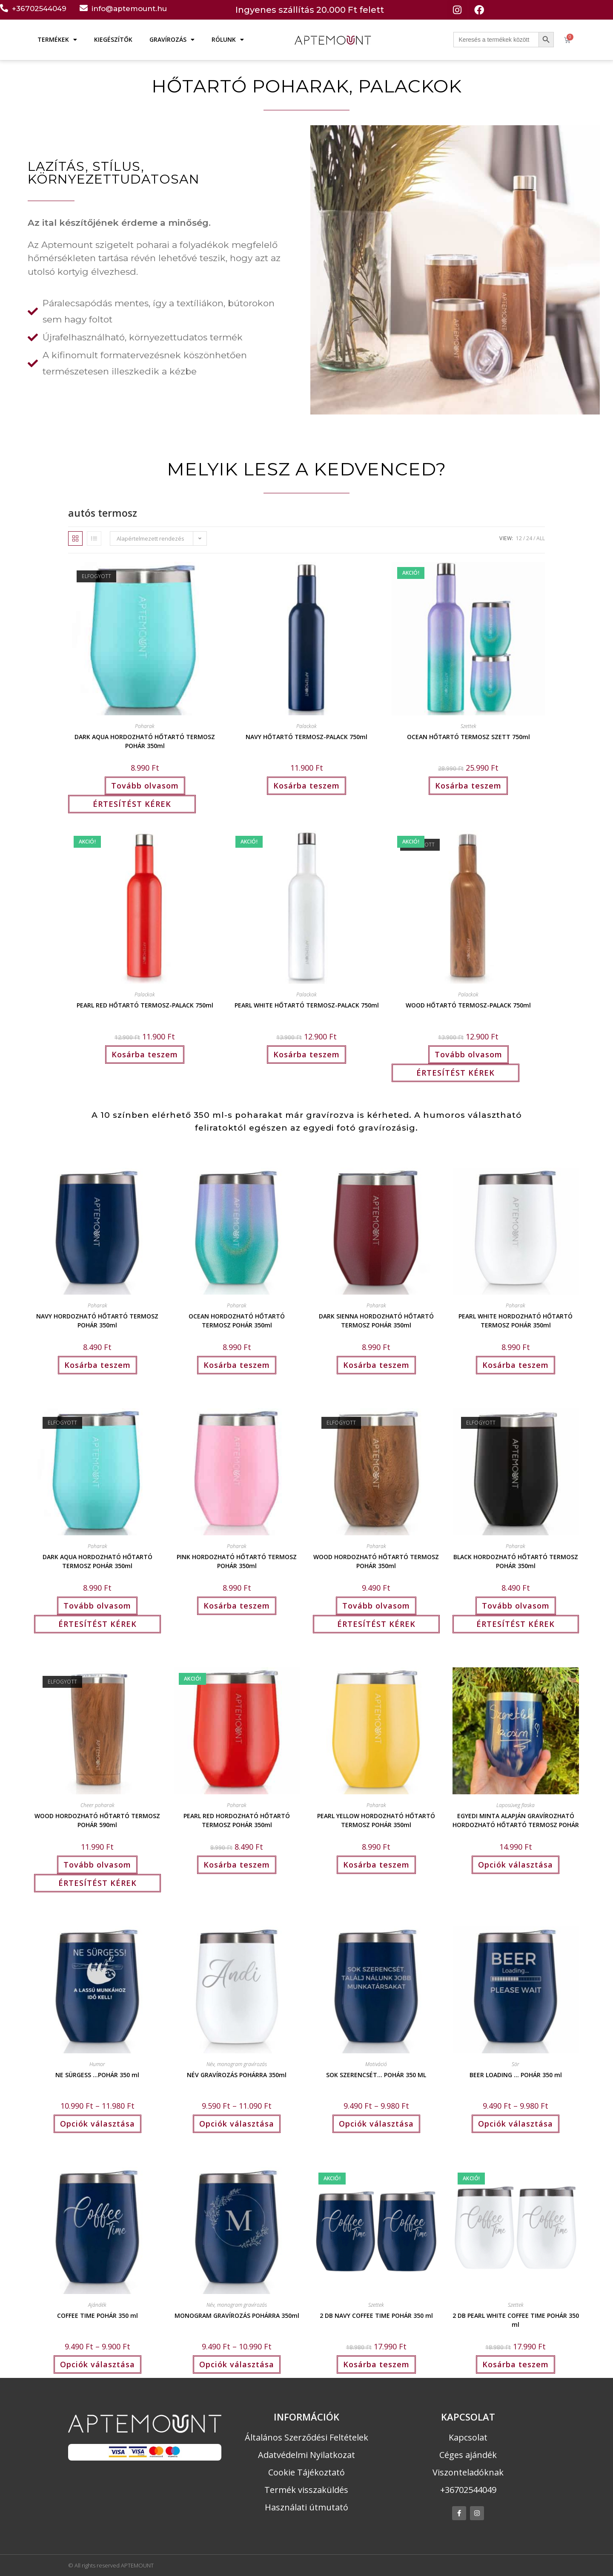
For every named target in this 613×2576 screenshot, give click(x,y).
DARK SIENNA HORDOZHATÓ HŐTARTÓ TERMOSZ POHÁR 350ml (376, 1319)
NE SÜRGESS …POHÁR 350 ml (97, 2075)
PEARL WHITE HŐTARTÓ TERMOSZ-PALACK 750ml (307, 1005)
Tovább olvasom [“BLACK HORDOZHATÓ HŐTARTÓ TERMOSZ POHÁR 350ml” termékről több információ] (516, 1605)
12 (519, 538)
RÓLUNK (228, 39)
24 (529, 538)
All (540, 538)
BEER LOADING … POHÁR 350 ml (516, 2075)
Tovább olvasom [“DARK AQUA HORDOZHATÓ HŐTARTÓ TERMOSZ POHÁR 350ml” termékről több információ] (145, 785)
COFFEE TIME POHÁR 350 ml (97, 2315)
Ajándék (97, 2304)
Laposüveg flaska (515, 1805)
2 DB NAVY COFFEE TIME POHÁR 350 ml (376, 2315)
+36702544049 (39, 8)
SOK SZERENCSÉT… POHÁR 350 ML (376, 2075)
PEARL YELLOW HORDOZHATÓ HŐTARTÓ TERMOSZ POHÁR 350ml (376, 1819)
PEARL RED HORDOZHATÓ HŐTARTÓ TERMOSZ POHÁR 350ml (236, 1819)
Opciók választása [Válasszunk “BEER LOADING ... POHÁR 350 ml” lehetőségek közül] (515, 2123)
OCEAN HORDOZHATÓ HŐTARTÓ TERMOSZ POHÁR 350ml (237, 1319)
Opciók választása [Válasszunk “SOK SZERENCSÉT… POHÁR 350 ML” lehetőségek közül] (376, 2123)
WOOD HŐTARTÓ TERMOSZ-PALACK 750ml (468, 1005)
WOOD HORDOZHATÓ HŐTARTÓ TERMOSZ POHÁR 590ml (97, 1819)
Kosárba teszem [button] (306, 785)
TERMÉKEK (57, 39)
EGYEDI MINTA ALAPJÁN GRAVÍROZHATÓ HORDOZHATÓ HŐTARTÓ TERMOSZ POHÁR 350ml (516, 1819)
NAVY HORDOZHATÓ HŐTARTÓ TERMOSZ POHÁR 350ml (97, 1319)
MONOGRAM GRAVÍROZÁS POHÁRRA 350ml (237, 2315)
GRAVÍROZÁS (172, 39)
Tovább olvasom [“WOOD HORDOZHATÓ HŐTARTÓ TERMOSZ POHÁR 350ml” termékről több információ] (376, 1605)
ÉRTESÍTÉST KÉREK (132, 804)
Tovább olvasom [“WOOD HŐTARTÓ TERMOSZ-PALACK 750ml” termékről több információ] (468, 1054)
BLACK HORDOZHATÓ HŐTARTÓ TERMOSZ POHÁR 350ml (515, 1560)
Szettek (468, 726)
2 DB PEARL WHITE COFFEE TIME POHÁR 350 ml (516, 2319)
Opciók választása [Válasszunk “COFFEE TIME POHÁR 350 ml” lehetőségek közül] (97, 2364)
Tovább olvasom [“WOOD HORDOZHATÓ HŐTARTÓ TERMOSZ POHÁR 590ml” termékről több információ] (97, 1864)
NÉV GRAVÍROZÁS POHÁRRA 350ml (236, 2075)
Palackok (306, 726)
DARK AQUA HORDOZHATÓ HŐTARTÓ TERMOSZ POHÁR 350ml (144, 740)
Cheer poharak (97, 1805)
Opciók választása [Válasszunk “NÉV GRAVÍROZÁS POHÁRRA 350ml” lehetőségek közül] (236, 2123)
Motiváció (376, 2064)
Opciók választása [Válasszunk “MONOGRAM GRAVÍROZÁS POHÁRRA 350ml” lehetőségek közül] (236, 2364)
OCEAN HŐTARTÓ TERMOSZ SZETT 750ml (468, 737)
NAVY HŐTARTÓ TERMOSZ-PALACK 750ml (306, 737)
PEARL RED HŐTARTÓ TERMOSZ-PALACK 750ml (145, 1005)
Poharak (145, 726)
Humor (97, 2064)
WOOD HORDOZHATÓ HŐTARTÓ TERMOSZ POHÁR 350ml (376, 1560)
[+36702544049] (4, 8)
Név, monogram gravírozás (236, 2064)
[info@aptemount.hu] (84, 8)
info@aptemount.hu (129, 8)
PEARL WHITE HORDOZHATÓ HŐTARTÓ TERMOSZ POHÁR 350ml (515, 1319)
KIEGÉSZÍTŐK (113, 39)
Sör (515, 2064)
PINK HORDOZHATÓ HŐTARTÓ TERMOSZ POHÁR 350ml (237, 1560)
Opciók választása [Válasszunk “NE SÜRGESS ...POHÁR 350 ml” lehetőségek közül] (97, 2123)
